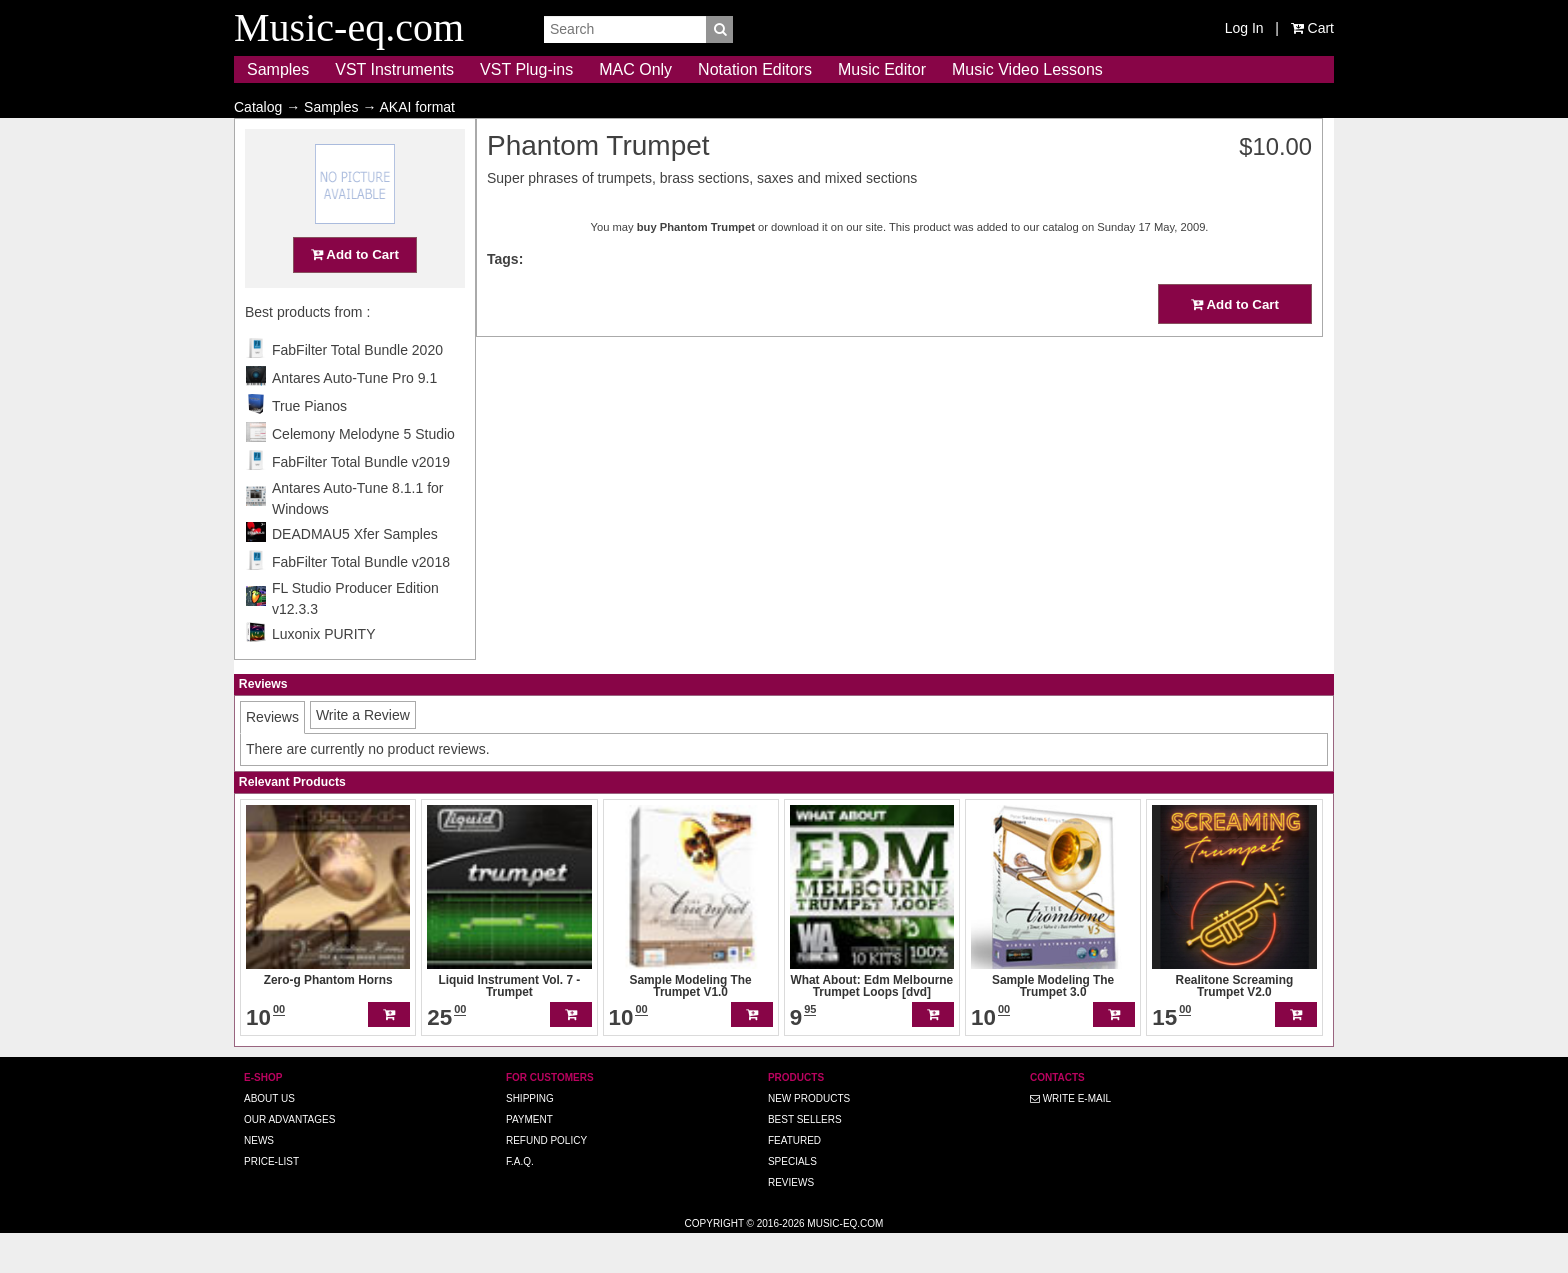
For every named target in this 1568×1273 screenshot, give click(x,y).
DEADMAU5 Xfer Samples (355, 573)
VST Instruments (394, 69)
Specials (792, 1200)
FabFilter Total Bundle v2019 (361, 501)
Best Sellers (805, 1158)
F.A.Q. (520, 1200)
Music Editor (882, 69)
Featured (794, 1179)
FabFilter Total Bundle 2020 (357, 389)
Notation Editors (755, 69)
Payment (529, 1158)
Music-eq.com (845, 1262)
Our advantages (289, 1158)
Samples (278, 69)
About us (269, 1137)
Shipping (530, 1137)
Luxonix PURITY (323, 673)
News (259, 1179)
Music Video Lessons (1027, 69)
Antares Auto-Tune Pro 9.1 (354, 417)
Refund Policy (546, 1179)
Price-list (271, 1200)
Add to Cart (355, 293)
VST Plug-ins (526, 69)
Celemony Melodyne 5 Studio (363, 473)
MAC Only (635, 69)
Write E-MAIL (1070, 1137)
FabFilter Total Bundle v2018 (361, 601)
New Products (809, 1137)
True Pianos (309, 445)
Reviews (791, 1221)
